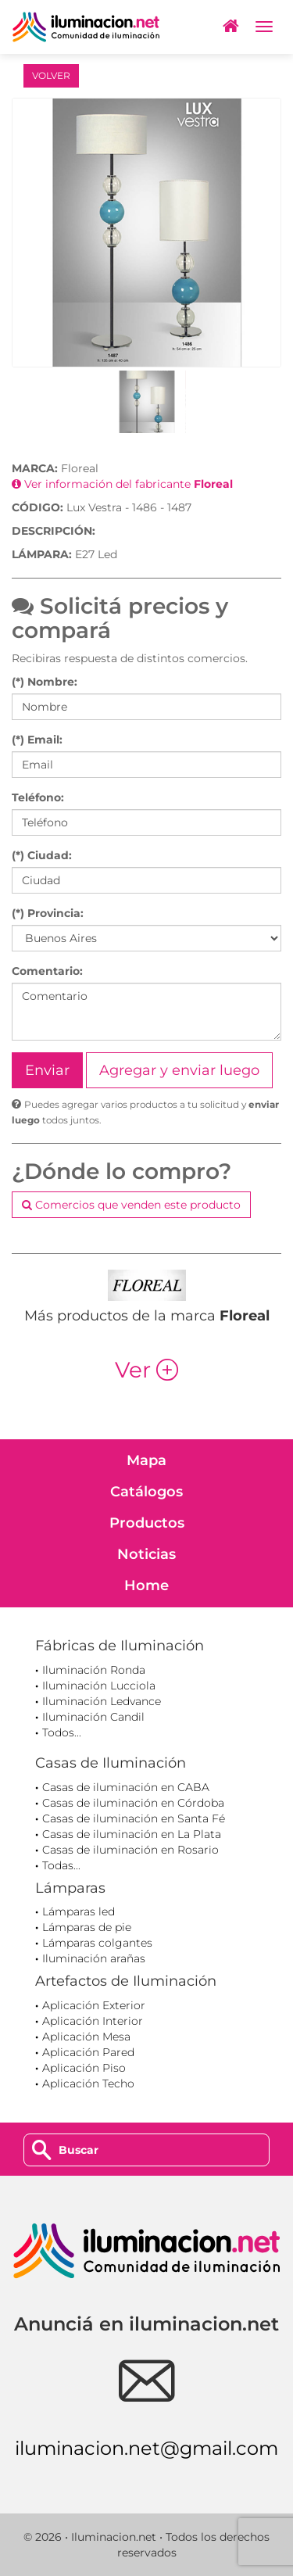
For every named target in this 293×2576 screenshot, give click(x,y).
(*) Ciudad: (42, 855)
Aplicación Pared (88, 2052)
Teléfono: (38, 797)
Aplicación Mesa (86, 2037)
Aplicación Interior (92, 2021)
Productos (146, 1523)
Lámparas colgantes (97, 1943)
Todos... (61, 1732)
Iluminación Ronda (93, 1670)
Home (146, 1585)
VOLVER (51, 75)
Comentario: (47, 971)
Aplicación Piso (84, 2068)
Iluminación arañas (93, 1958)
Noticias (146, 1554)
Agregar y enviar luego (179, 1070)
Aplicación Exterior (93, 2005)
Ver (146, 1369)
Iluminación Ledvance (101, 1701)
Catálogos (146, 1491)
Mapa (146, 1460)
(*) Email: (37, 740)
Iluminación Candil (93, 1717)
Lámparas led (78, 1911)
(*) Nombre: (44, 682)
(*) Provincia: (48, 913)
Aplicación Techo (88, 2083)
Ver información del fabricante (122, 484)
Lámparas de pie (86, 1927)
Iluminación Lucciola (98, 1686)
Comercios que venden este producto (131, 1205)
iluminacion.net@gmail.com (146, 2448)
